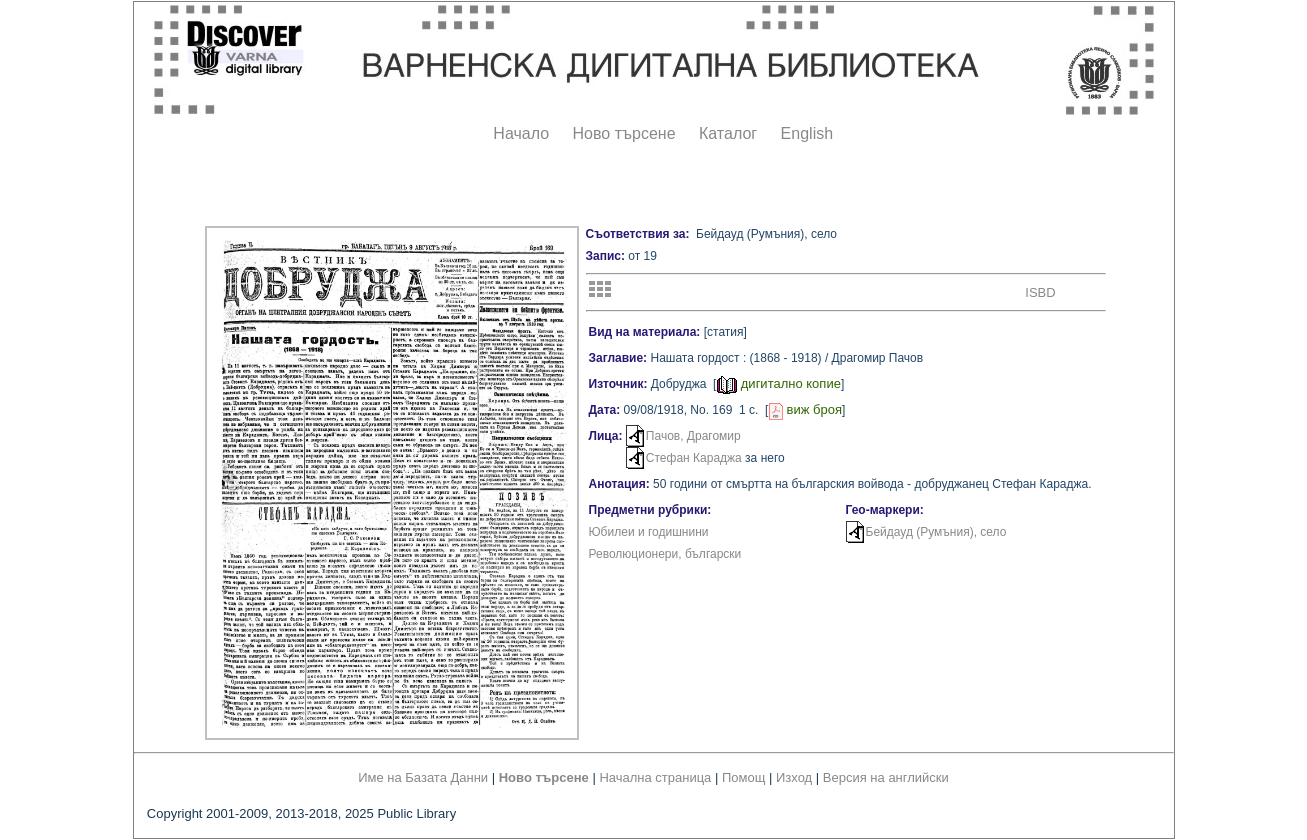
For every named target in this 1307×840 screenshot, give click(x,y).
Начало (521, 133)
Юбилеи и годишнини (649, 532)
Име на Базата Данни (423, 777)
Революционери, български (665, 554)
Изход (794, 777)
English (807, 133)
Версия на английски (886, 777)
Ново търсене (624, 133)
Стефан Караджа (694, 458)
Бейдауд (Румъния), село (936, 532)
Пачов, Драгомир (693, 436)
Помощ (743, 777)
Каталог (728, 133)
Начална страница (655, 777)
